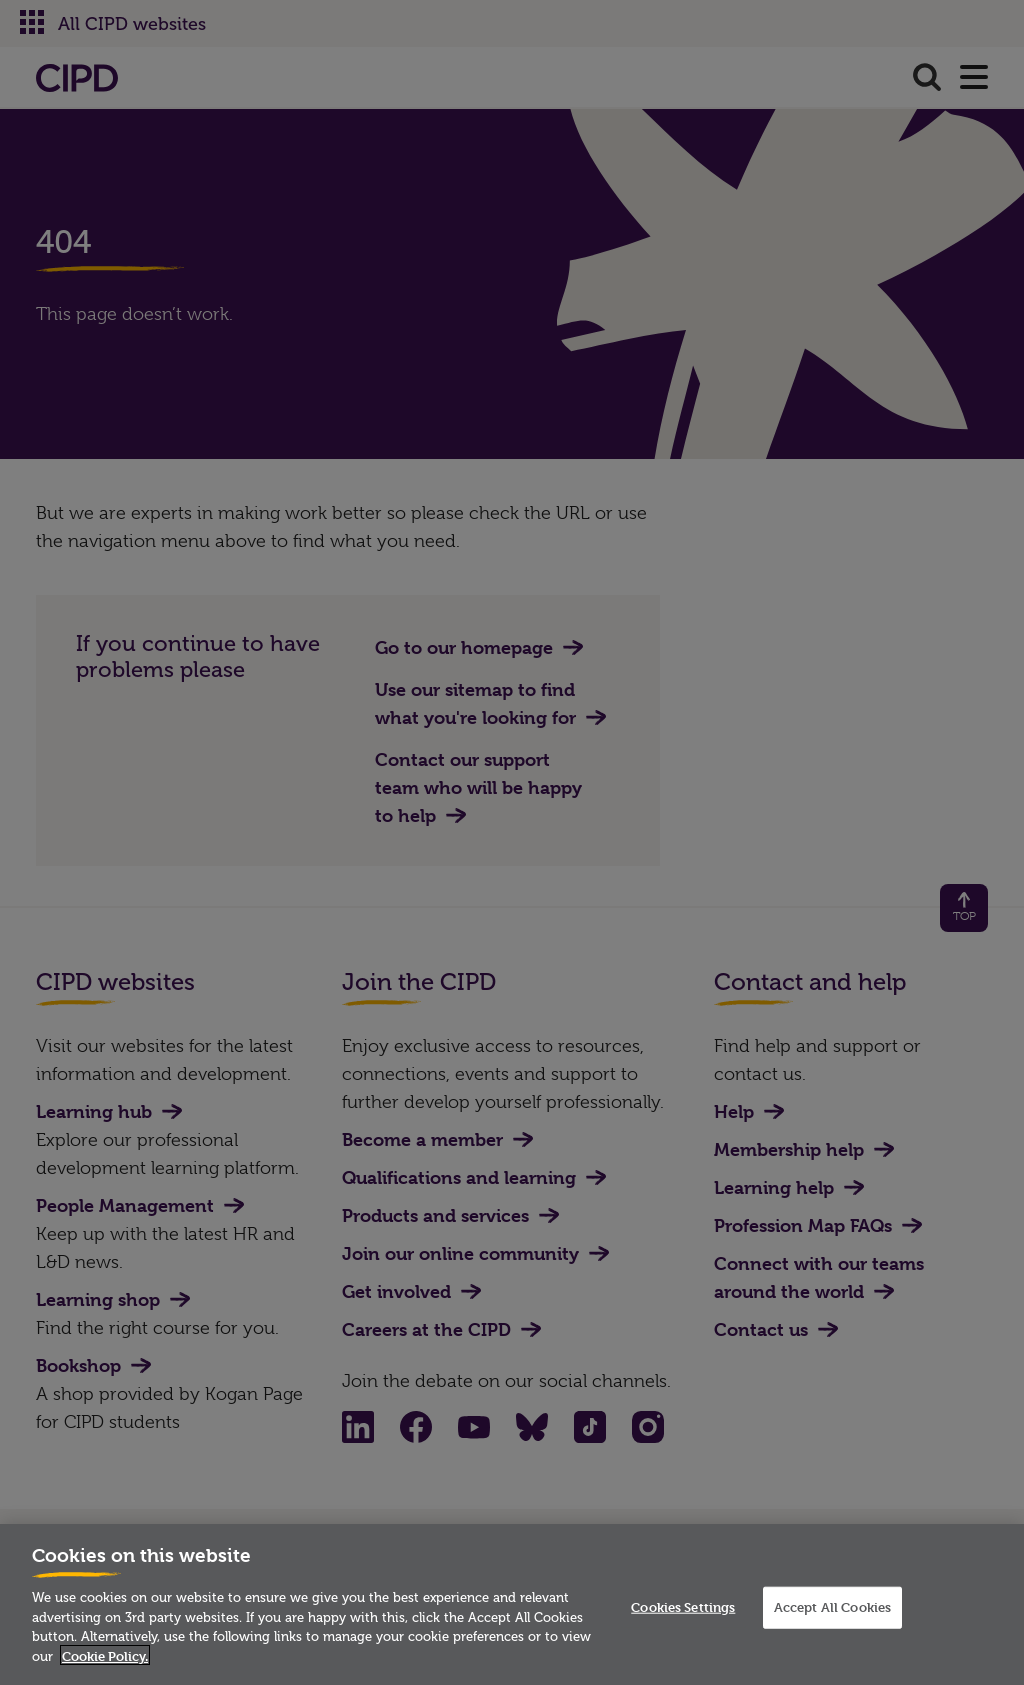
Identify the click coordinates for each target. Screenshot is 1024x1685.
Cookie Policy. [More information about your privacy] (105, 1663)
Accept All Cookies (832, 1615)
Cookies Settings (683, 1615)
